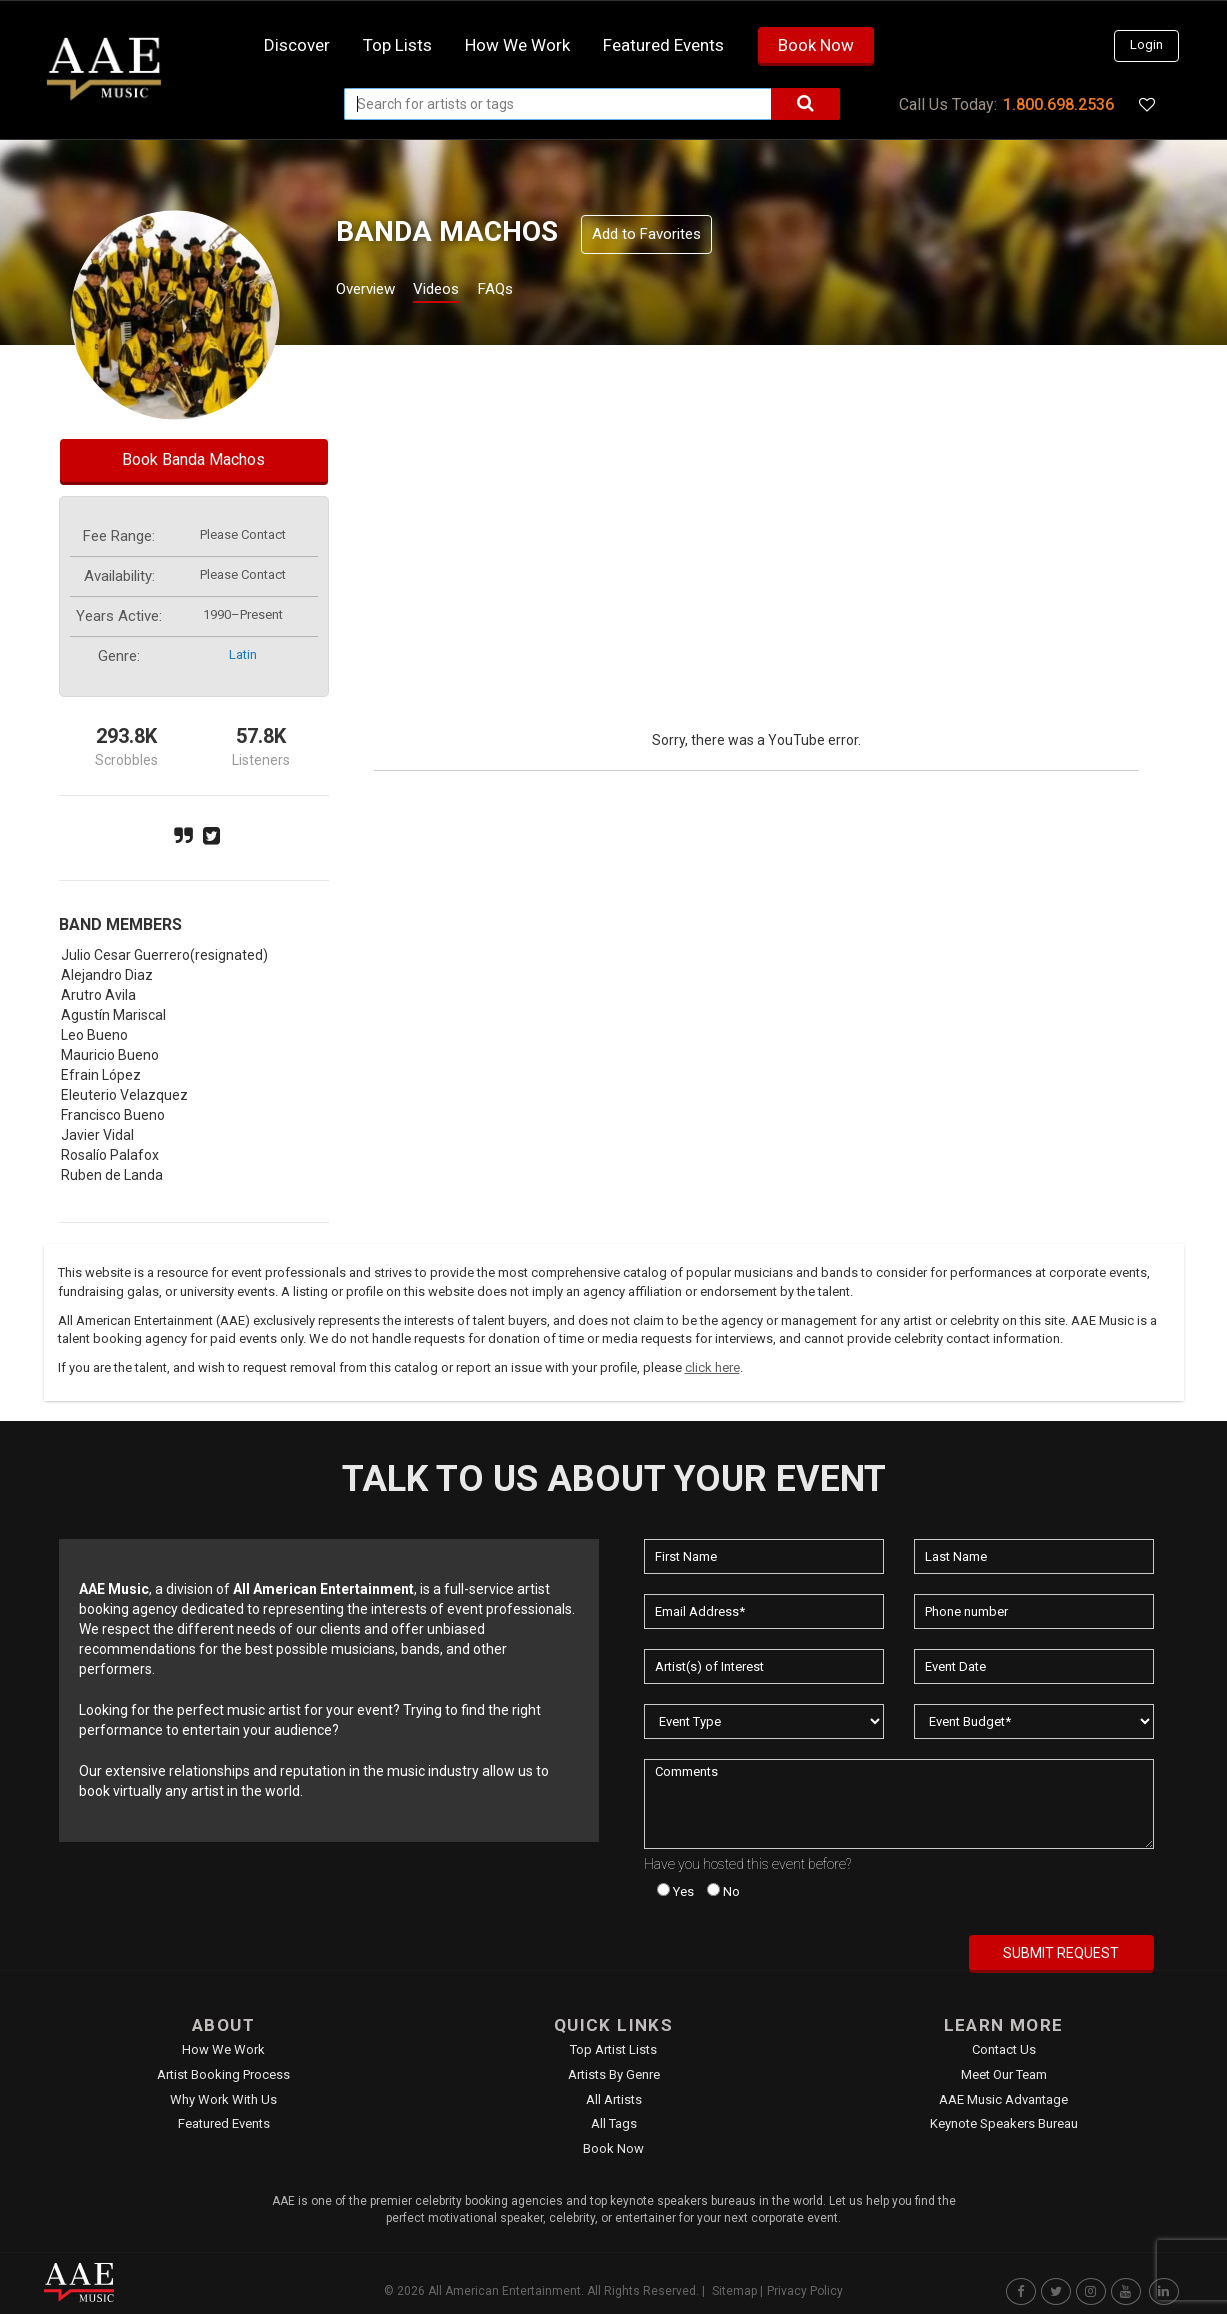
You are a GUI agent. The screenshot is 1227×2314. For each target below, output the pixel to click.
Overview (373, 291)
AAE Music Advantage (1003, 2099)
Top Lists (397, 45)
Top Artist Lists (613, 2049)
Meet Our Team (1004, 2074)
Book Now (816, 45)
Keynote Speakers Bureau (1004, 2123)
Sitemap (734, 2291)
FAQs (531, 291)
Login (1146, 44)
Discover (297, 45)
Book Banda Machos (193, 459)
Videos (460, 291)
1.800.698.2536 (1058, 104)
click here (712, 1367)
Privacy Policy (805, 2291)
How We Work (223, 2049)
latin (243, 654)
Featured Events (663, 45)
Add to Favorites (646, 234)
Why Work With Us (223, 2099)
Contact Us (1004, 2049)
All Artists (614, 2099)
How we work (517, 45)
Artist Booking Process (223, 2074)
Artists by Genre (614, 2074)
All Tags (614, 2123)
